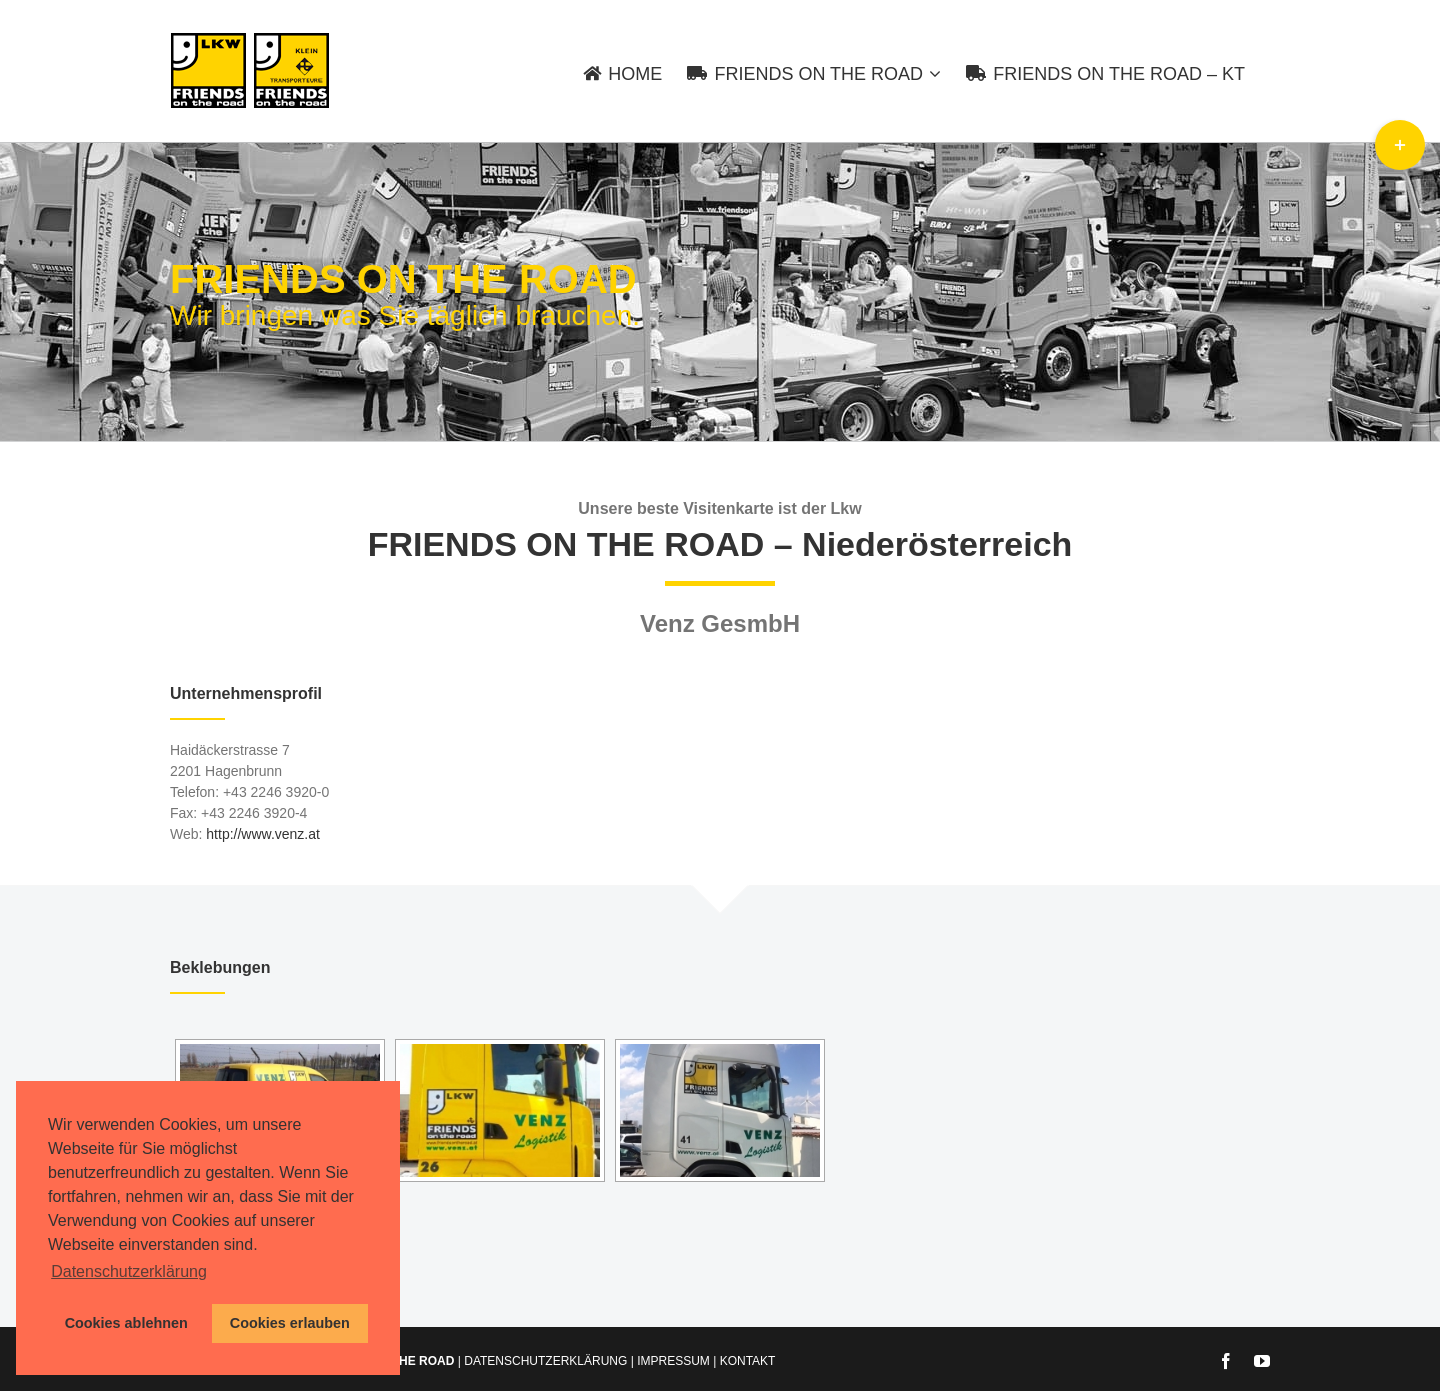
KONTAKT (748, 1361)
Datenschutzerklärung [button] (129, 1271)
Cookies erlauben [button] (290, 1323)
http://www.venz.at (263, 834)
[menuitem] (635, 71)
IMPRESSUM (673, 1361)
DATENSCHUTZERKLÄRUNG (545, 1361)
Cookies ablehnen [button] (126, 1323)
